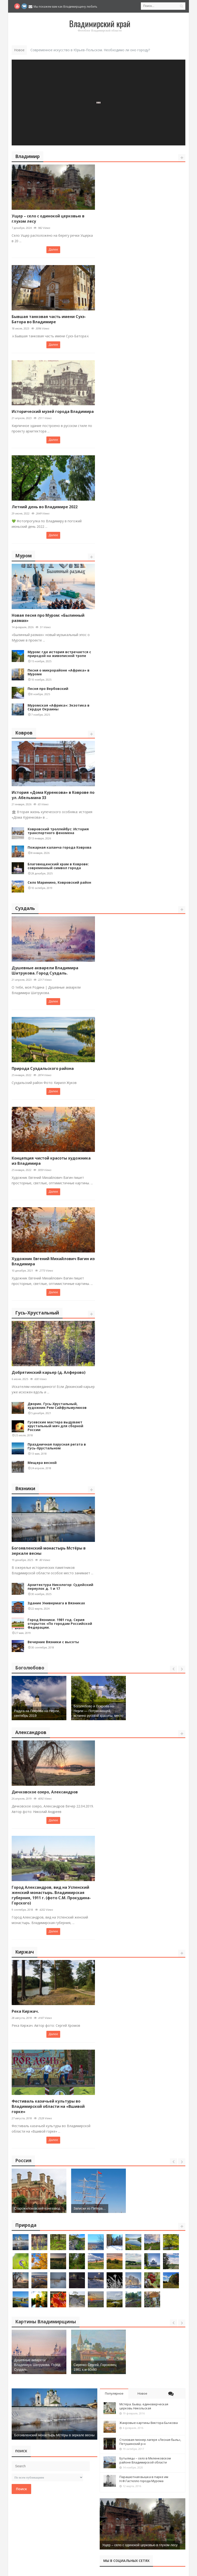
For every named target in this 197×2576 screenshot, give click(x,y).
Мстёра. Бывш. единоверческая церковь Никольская (144, 2406)
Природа (25, 2225)
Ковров (24, 733)
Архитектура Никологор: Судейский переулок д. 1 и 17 (60, 1586)
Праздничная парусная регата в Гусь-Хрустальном (57, 1446)
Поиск (22, 2487)
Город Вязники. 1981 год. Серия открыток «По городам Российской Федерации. (60, 1623)
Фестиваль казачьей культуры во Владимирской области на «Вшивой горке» (48, 2106)
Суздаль (25, 908)
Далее (53, 249)
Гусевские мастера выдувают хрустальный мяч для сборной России (55, 1426)
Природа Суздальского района (43, 1068)
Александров (30, 1732)
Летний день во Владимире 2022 (45, 506)
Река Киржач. (25, 2011)
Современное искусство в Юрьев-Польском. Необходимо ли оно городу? (90, 50)
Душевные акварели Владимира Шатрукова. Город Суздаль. (45, 970)
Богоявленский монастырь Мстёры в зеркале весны (55, 2435)
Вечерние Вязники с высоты (53, 1642)
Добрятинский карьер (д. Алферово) (48, 1372)
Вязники (25, 1488)
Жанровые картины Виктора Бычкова (149, 2423)
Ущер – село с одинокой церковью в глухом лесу (140, 2544)
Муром (23, 556)
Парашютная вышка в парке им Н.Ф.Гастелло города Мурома (144, 2479)
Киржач (24, 1952)
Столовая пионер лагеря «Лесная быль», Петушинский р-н (145, 2441)
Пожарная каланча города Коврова (59, 847)
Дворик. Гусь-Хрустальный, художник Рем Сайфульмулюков (57, 1405)
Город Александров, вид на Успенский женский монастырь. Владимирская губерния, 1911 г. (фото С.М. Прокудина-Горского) (51, 1895)
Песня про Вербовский (48, 688)
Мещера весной (42, 1462)
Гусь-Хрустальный (37, 1313)
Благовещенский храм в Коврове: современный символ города (58, 866)
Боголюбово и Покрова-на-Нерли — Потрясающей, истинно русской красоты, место (98, 1711)
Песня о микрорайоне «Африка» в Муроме (58, 672)
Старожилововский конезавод (37, 2208)
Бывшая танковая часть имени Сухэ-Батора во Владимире (49, 319)
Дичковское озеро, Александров (45, 1792)
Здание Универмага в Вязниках (56, 1603)
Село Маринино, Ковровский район (59, 882)
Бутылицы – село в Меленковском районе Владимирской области (146, 2460)
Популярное (114, 2393)
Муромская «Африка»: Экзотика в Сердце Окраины (58, 707)
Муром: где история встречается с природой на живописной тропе (59, 654)
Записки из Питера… (90, 2208)
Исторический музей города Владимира (53, 411)
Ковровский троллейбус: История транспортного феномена (58, 831)
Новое (142, 2393)
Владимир (27, 156)
